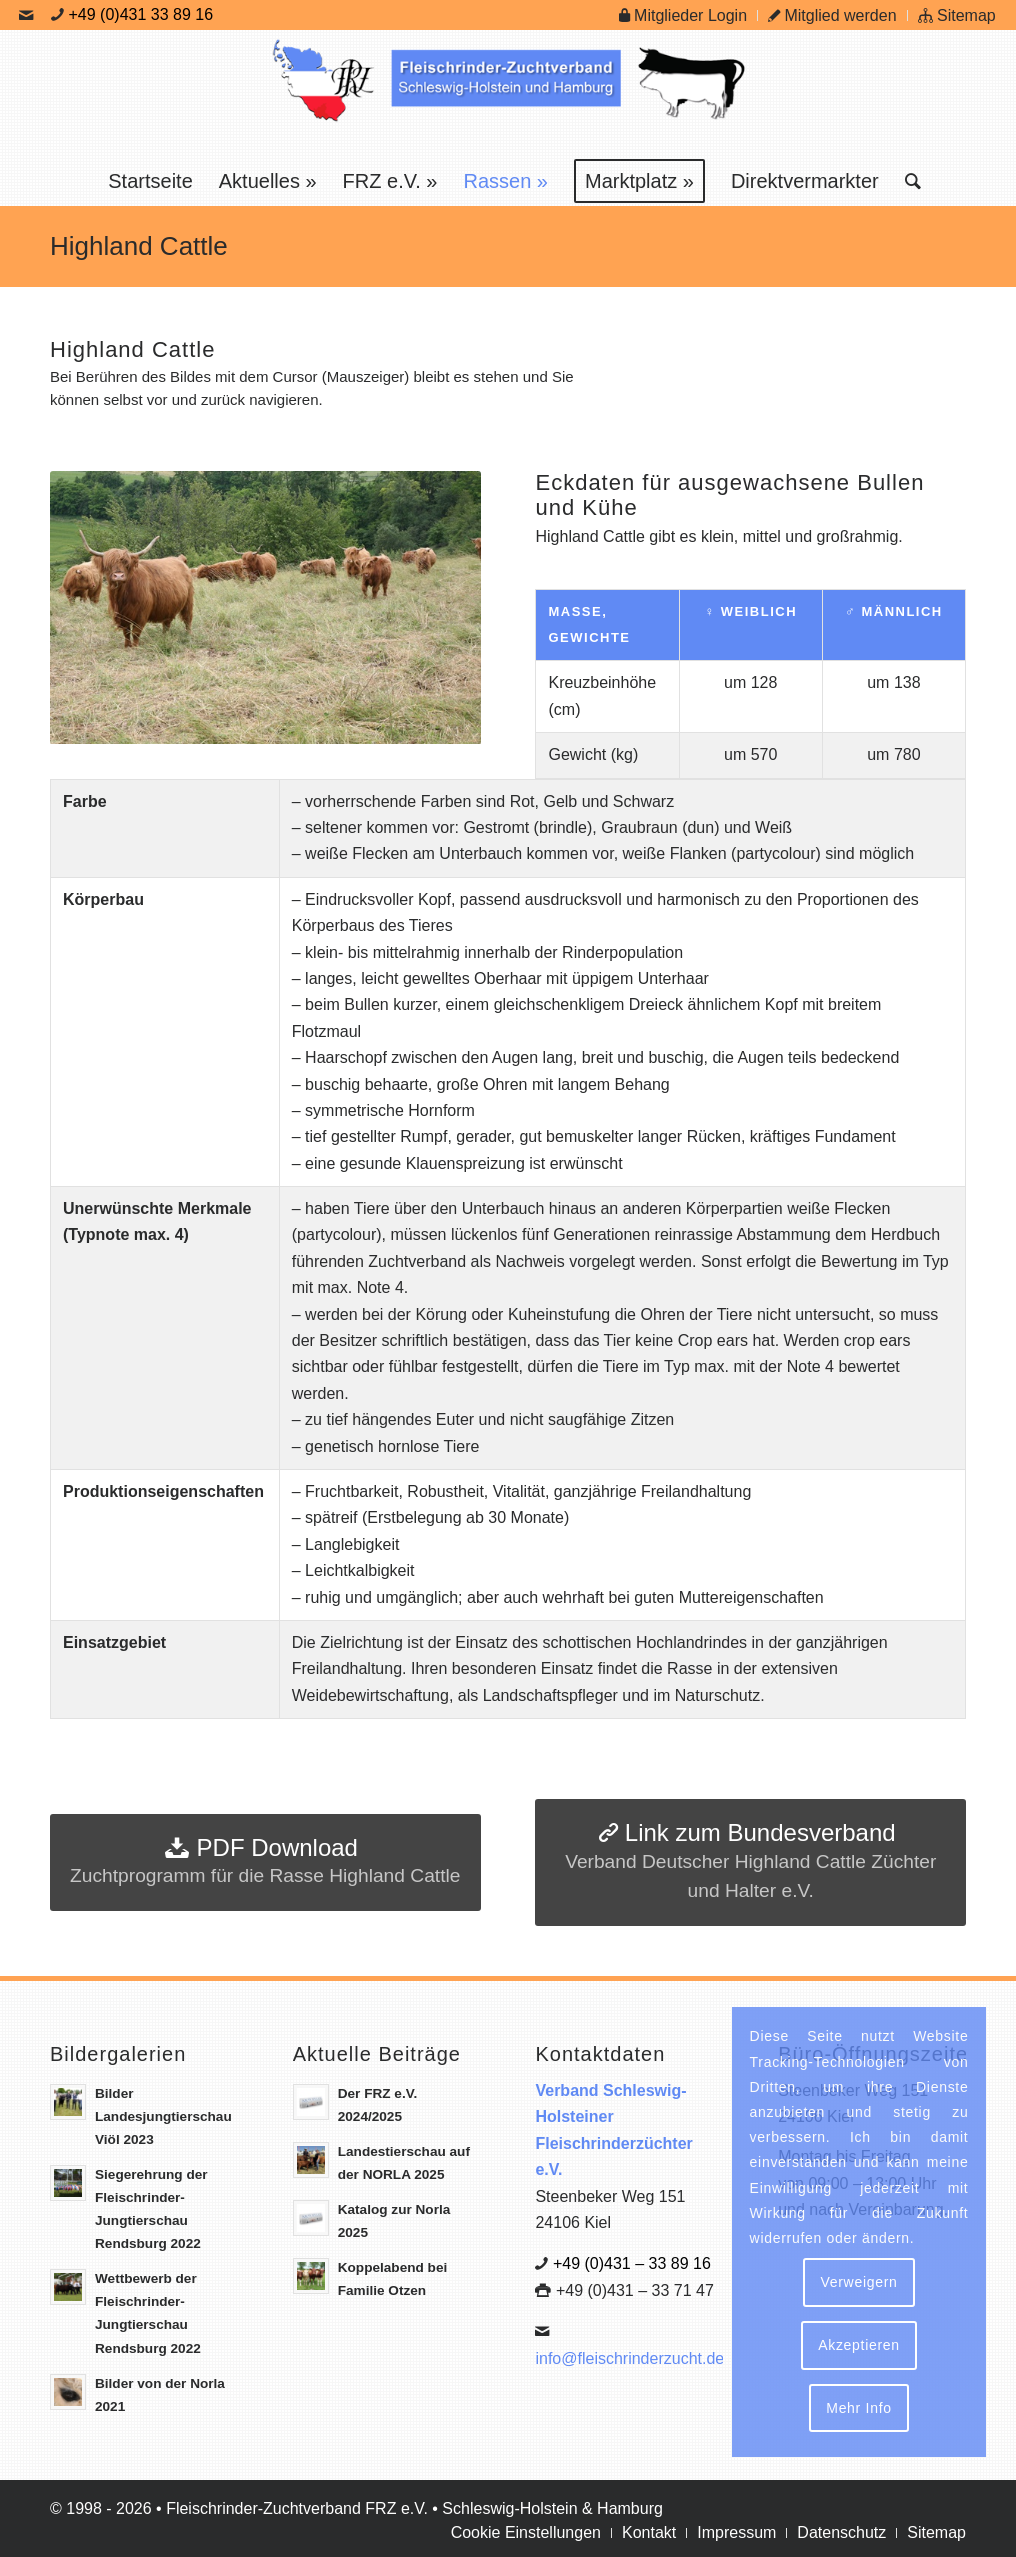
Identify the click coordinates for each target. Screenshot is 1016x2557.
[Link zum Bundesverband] (750, 1862)
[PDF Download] (265, 1863)
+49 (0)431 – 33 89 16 (632, 2263)
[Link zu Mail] (26, 15)
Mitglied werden (832, 15)
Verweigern (858, 2282)
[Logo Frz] (508, 93)
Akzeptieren (859, 2345)
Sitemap (957, 15)
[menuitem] (683, 15)
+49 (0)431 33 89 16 (141, 14)
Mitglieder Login (683, 15)
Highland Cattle (139, 246)
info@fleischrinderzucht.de (629, 2358)
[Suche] (906, 181)
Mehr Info (858, 2408)
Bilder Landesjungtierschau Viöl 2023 (163, 2116)
